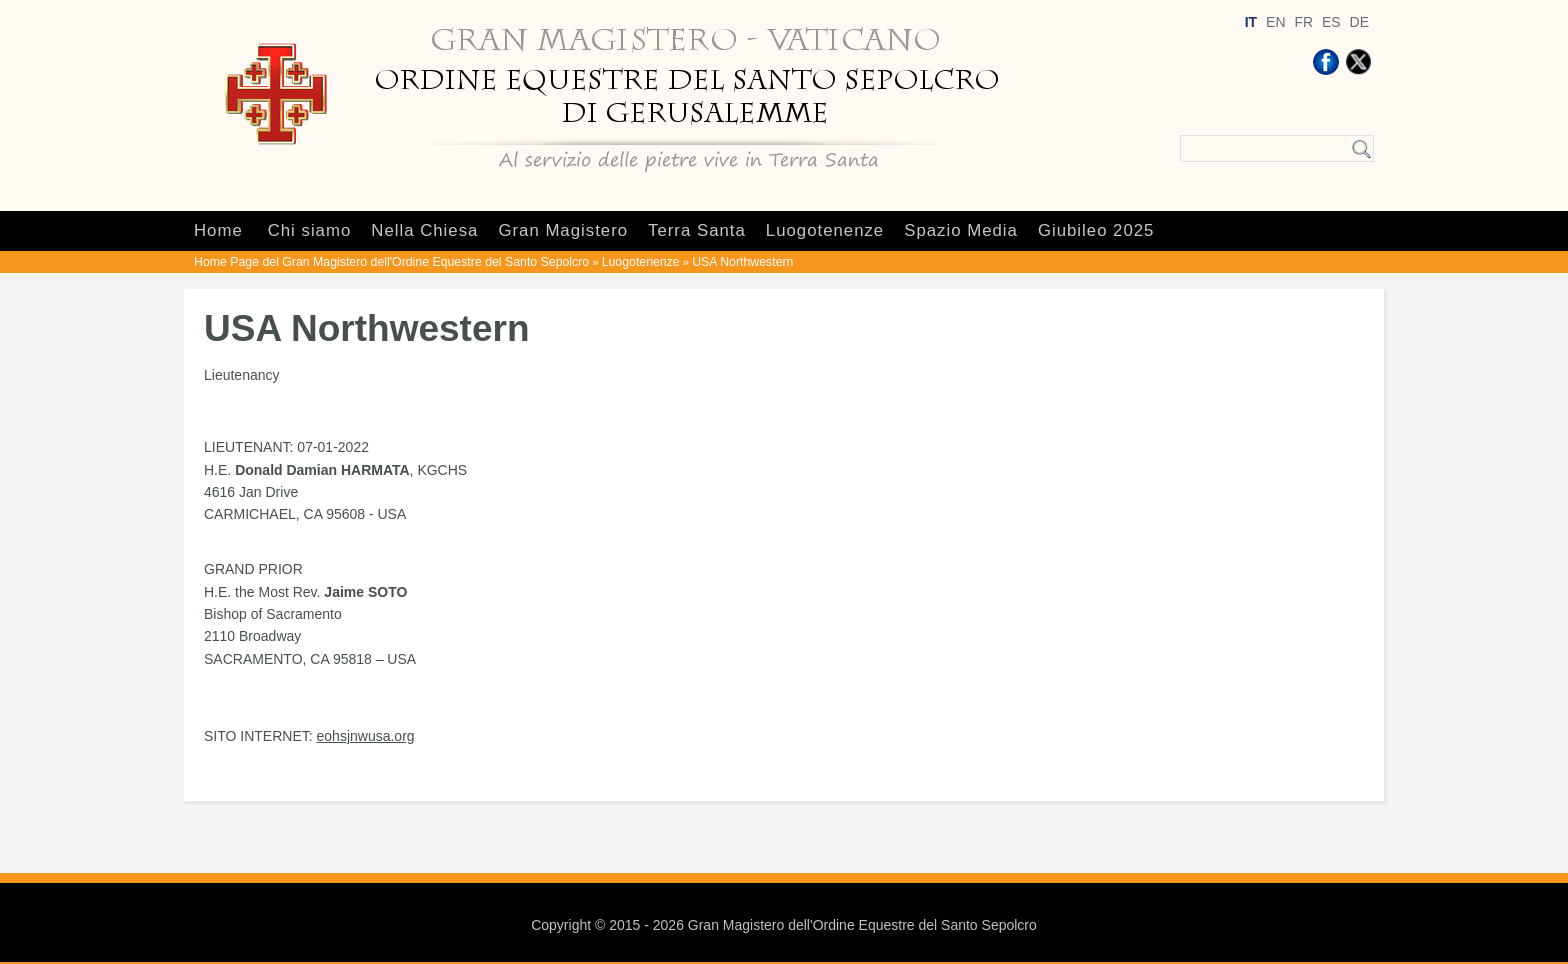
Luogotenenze (825, 230)
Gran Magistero (563, 230)
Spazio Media (961, 230)
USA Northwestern (742, 262)
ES (1331, 22)
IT (1251, 22)
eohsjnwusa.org (366, 736)
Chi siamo (310, 230)
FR (1303, 22)
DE (1359, 22)
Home (218, 230)
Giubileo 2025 (1096, 230)
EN (1275, 22)
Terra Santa (697, 230)
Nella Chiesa (424, 230)
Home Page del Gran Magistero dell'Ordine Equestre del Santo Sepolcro (391, 262)
